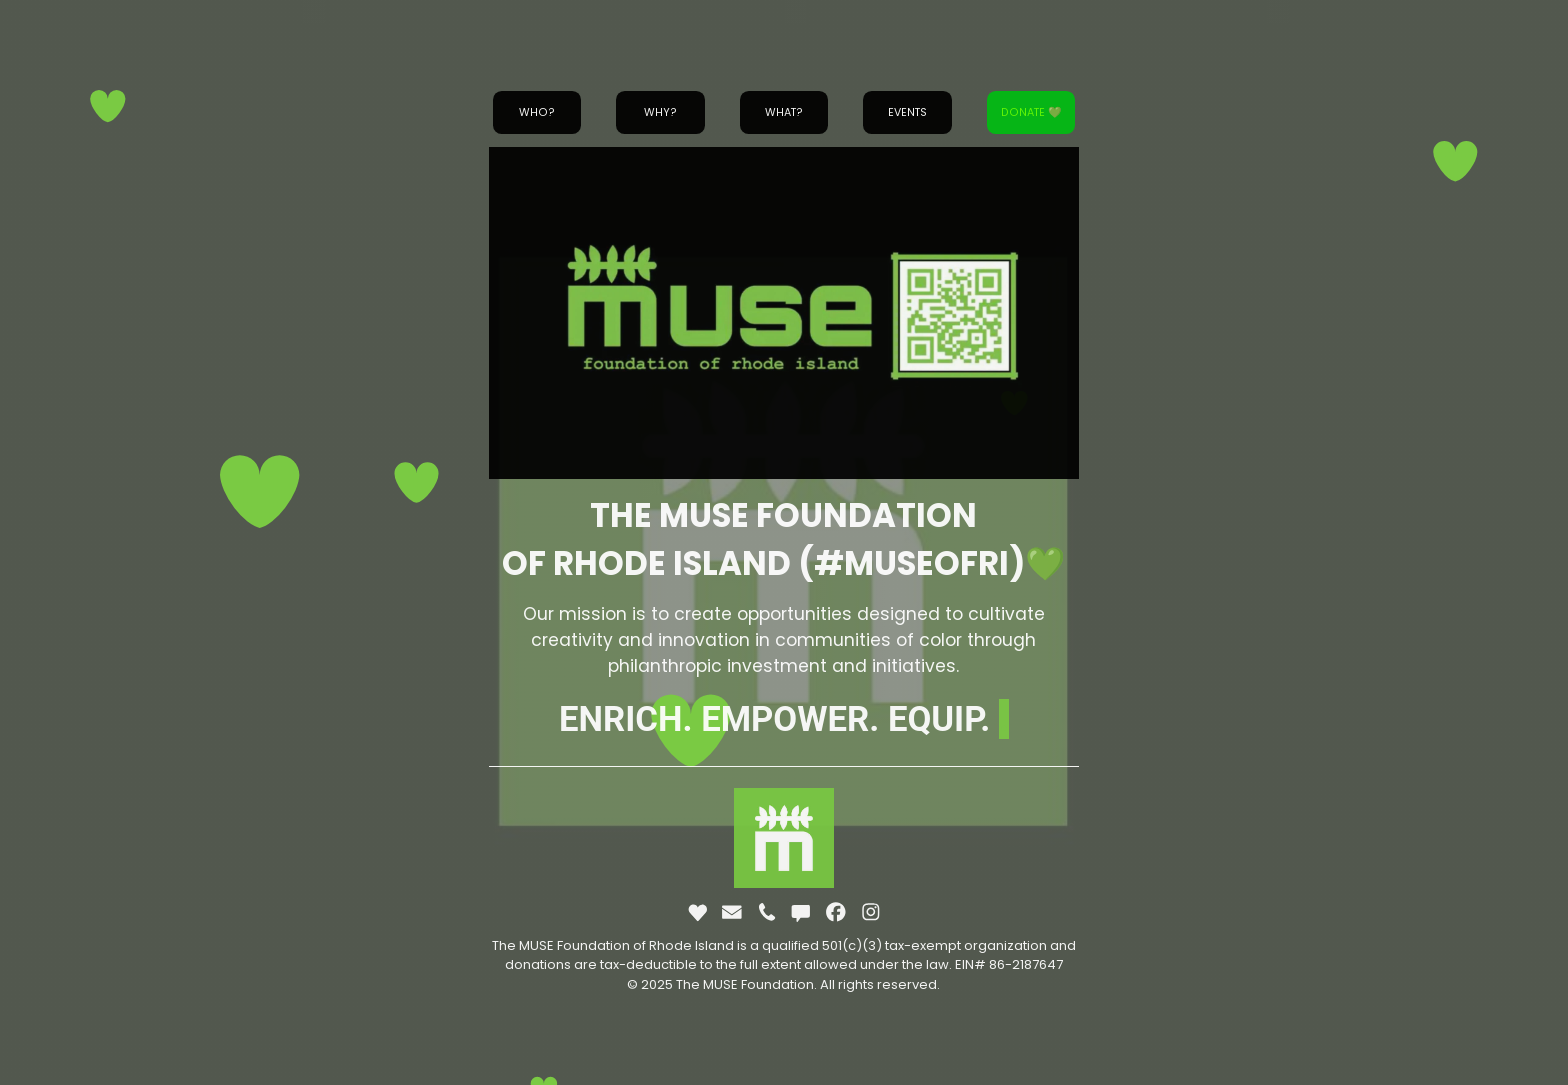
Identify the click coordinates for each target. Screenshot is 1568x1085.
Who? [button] (537, 112)
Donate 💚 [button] (1031, 112)
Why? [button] (660, 112)
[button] (698, 912)
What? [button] (784, 112)
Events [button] (907, 112)
